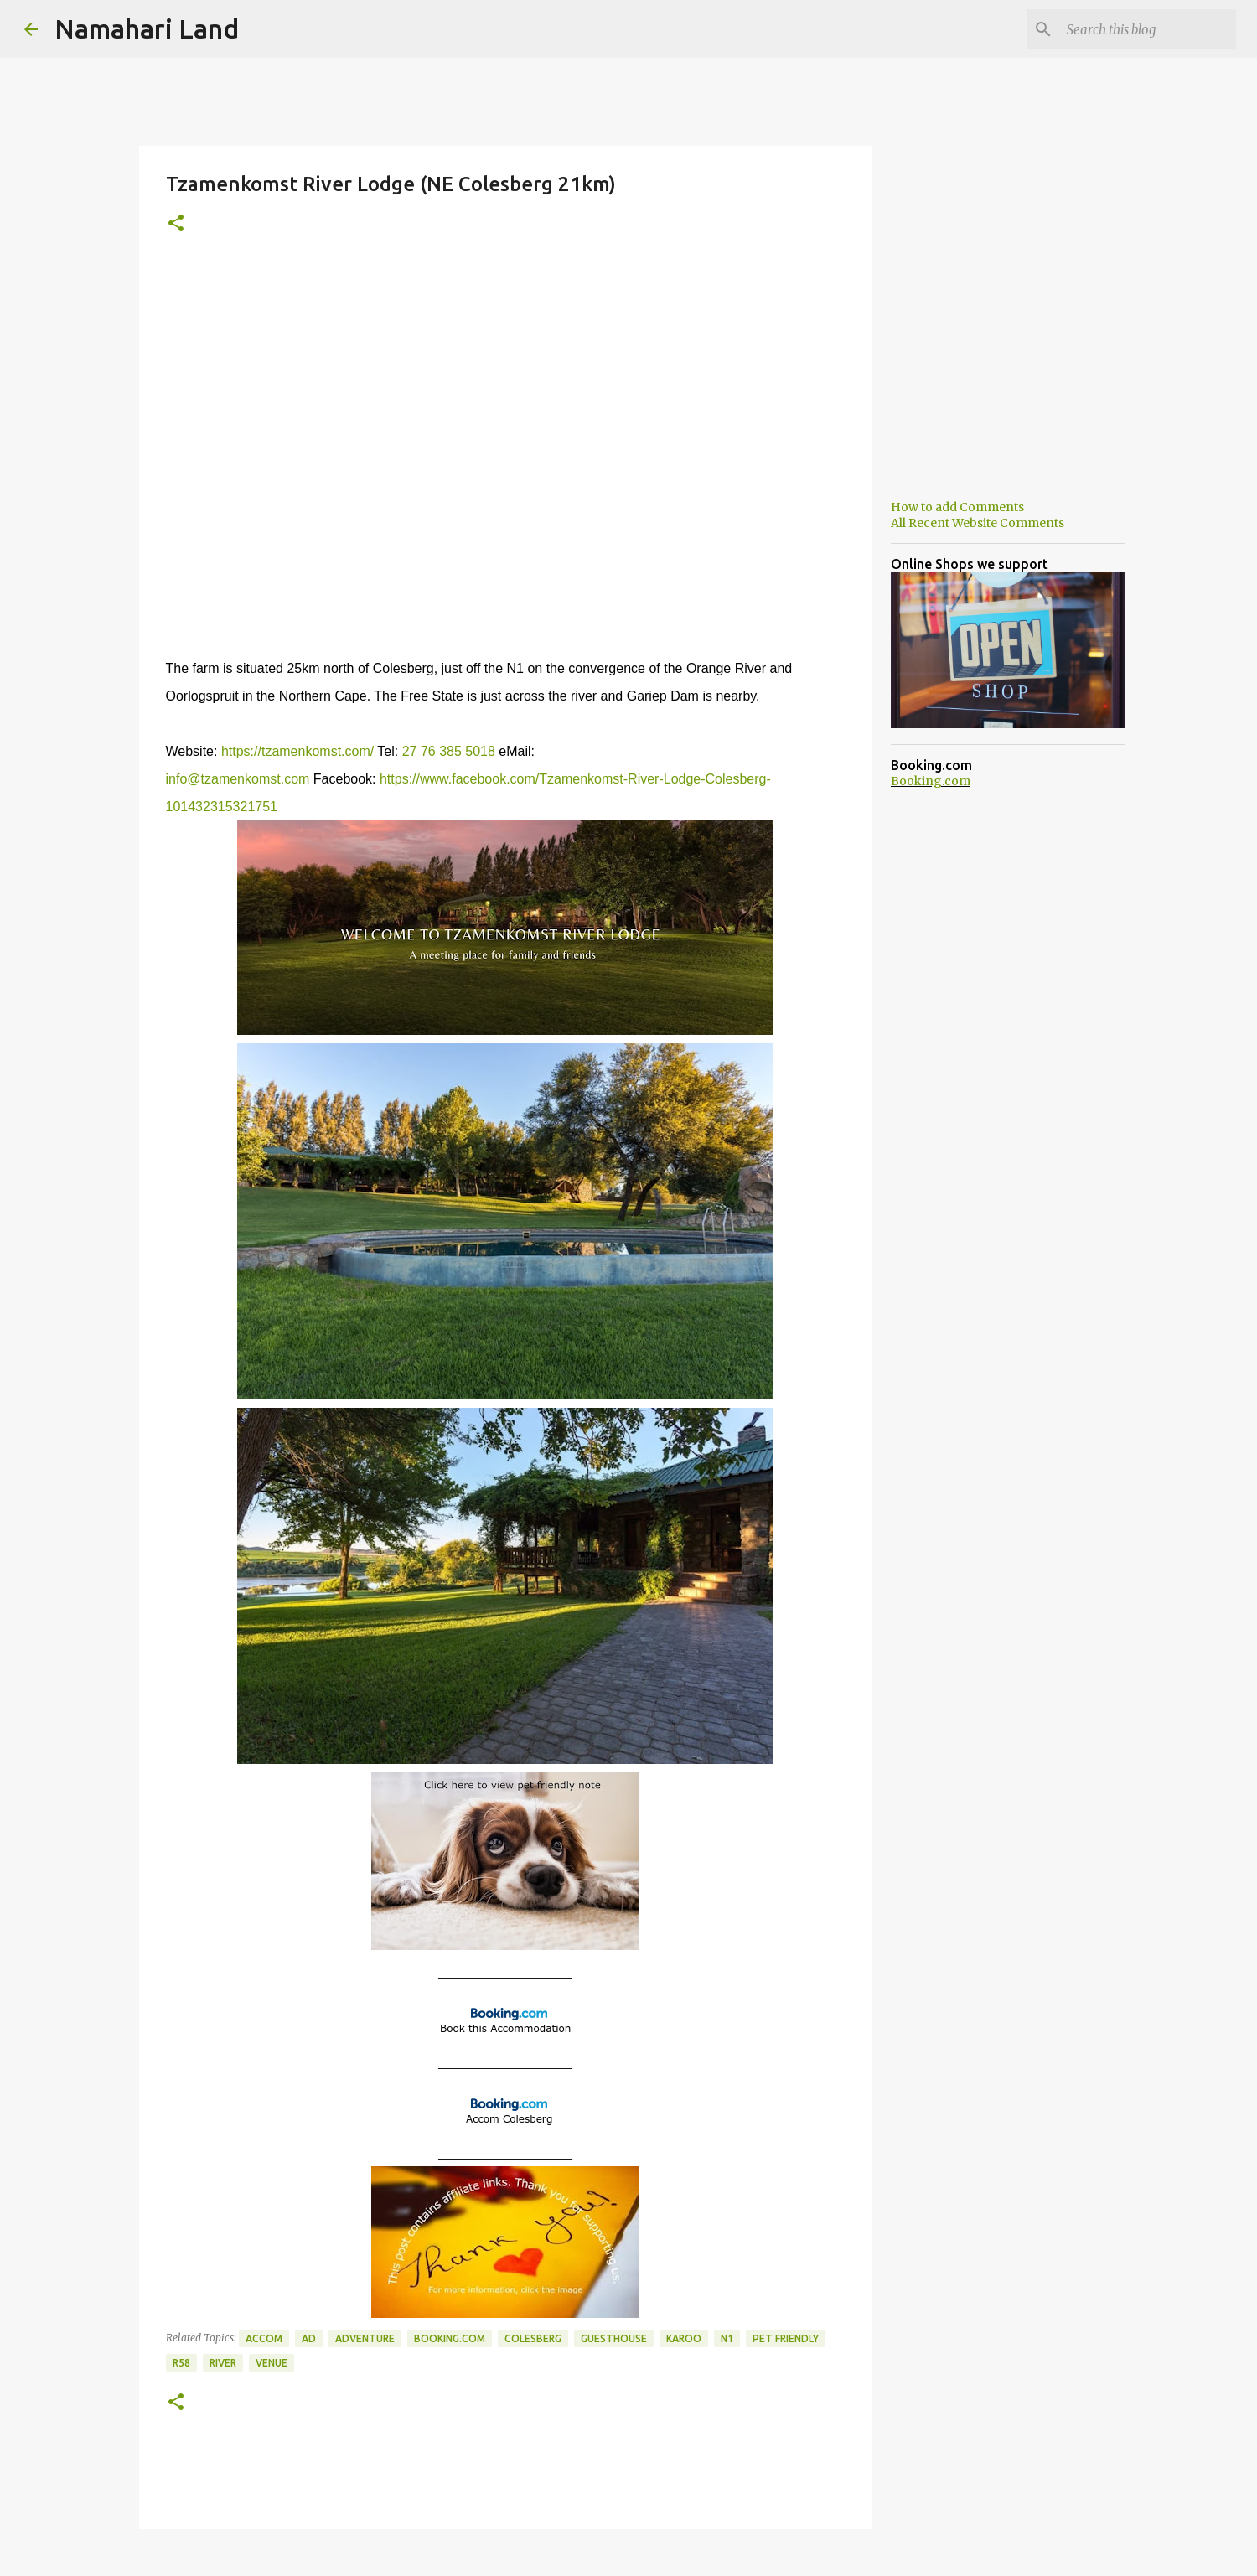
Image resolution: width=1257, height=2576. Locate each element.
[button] (176, 224)
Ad (309, 2338)
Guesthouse (614, 2338)
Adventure (365, 2338)
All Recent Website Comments (977, 522)
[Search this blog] (1148, 29)
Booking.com (449, 2338)
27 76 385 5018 (448, 751)
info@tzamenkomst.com (238, 779)
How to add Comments (957, 507)
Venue (271, 2362)
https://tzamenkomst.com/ (297, 751)
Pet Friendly (786, 2338)
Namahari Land (146, 28)
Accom (264, 2338)
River (223, 2362)
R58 (181, 2362)
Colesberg (532, 2338)
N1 (727, 2338)
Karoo (683, 2338)
